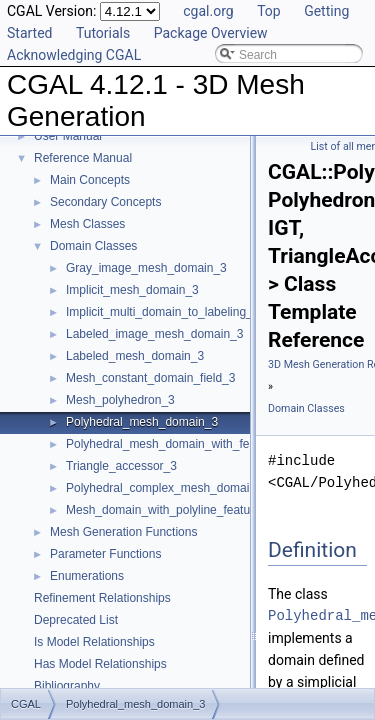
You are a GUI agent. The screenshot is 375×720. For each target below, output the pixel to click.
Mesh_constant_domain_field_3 (150, 378)
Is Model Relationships (94, 642)
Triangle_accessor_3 (121, 466)
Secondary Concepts (105, 202)
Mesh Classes (87, 224)
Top (269, 11)
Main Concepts (90, 180)
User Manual (68, 136)
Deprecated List (76, 620)
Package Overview (211, 33)
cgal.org (208, 11)
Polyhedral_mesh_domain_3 (142, 422)
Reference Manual (83, 158)
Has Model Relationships (100, 664)
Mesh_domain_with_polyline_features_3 (173, 510)
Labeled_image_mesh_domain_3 (154, 334)
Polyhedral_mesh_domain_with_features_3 (181, 444)
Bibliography (67, 686)
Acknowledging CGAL (74, 55)
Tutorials (103, 33)
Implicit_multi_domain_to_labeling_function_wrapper (205, 312)
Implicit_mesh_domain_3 (132, 290)
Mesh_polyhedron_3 (120, 400)
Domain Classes (93, 246)
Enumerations (87, 576)
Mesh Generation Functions (123, 532)
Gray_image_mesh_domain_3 (146, 268)
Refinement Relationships (102, 598)
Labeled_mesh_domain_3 (135, 356)
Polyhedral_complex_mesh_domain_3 (167, 488)
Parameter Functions (105, 554)
